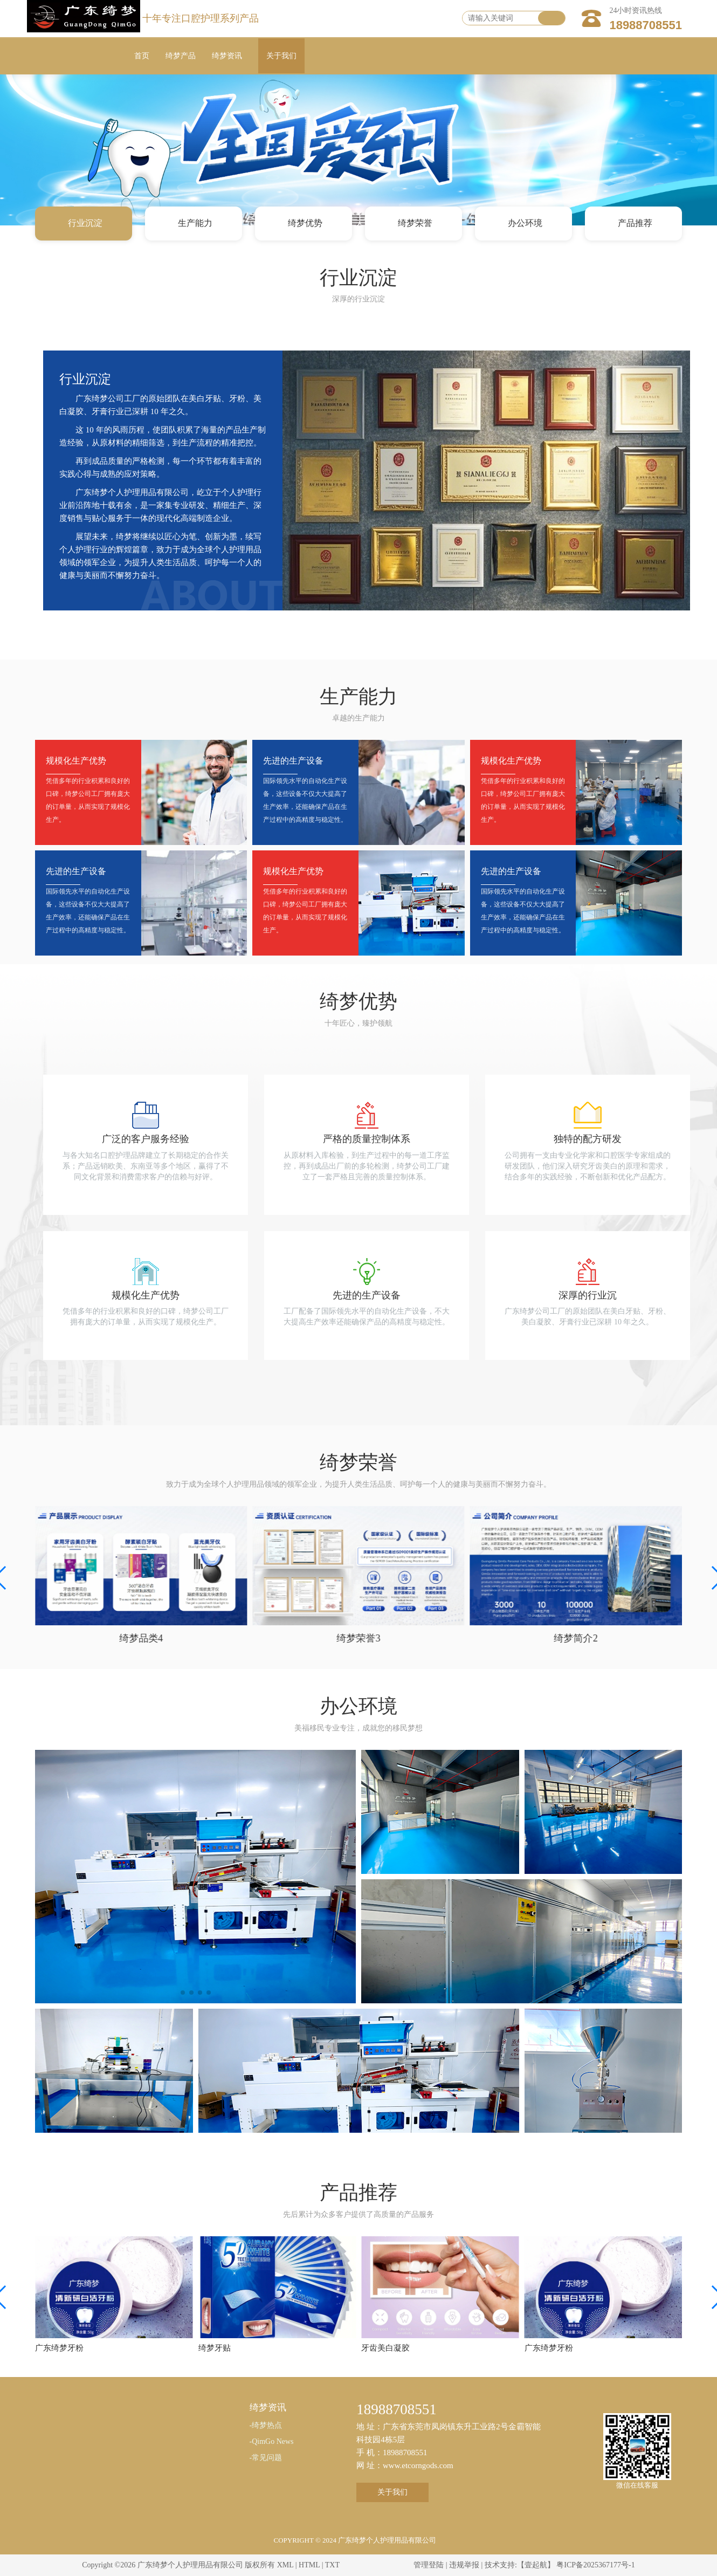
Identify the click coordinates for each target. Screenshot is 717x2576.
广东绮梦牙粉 (59, 2348)
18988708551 (645, 25)
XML (285, 2565)
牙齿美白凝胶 (385, 2348)
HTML (309, 2565)
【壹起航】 (536, 2565)
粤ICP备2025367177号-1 (595, 2565)
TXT (332, 2565)
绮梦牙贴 (214, 2348)
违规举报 (464, 2565)
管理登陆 (428, 2565)
